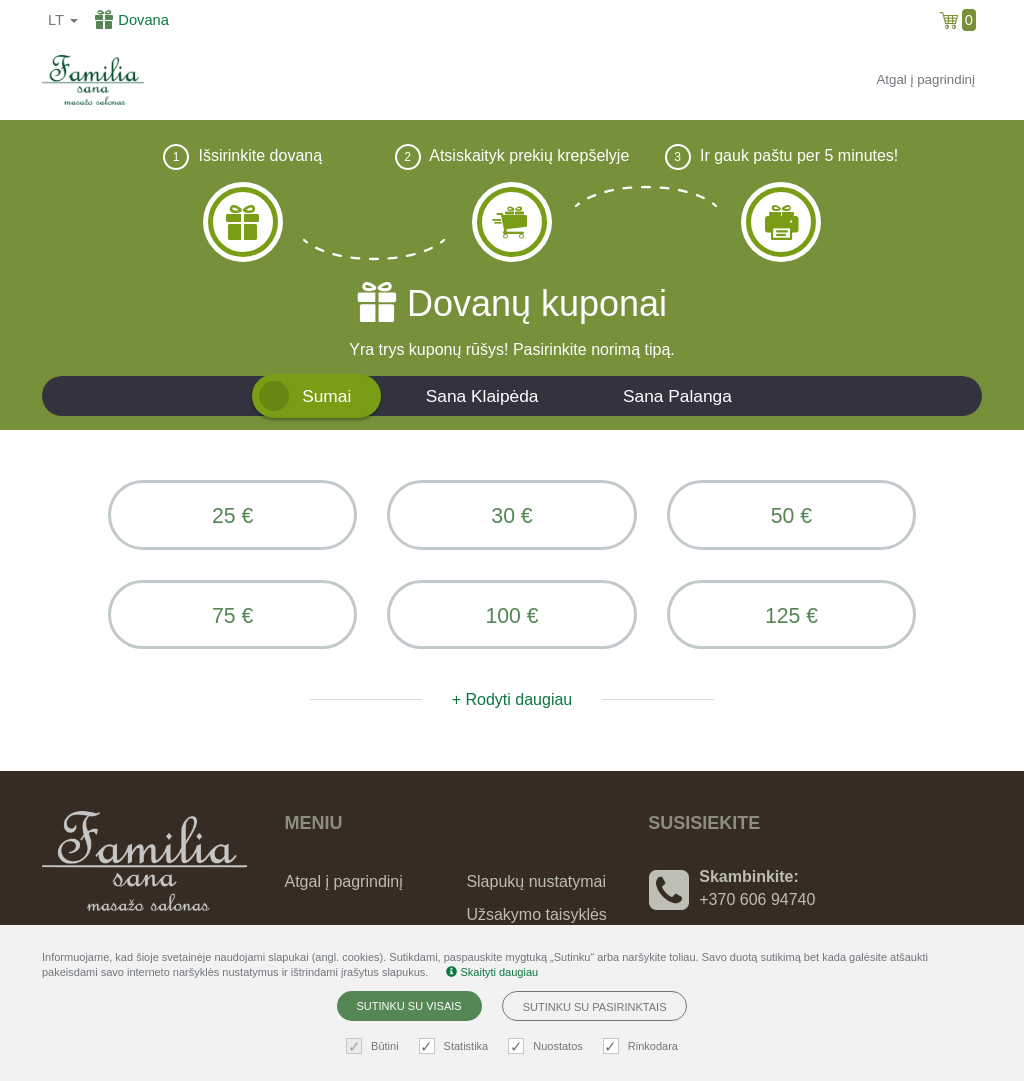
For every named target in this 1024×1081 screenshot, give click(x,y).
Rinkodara (643, 1046)
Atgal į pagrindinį (925, 79)
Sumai (326, 396)
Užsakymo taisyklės (536, 916)
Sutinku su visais (409, 1006)
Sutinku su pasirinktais (595, 1007)
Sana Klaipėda (482, 396)
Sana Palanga (677, 396)
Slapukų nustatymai (536, 883)
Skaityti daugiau (492, 972)
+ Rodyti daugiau (512, 700)
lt (63, 20)
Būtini (375, 1046)
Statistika (456, 1046)
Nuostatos (548, 1046)
